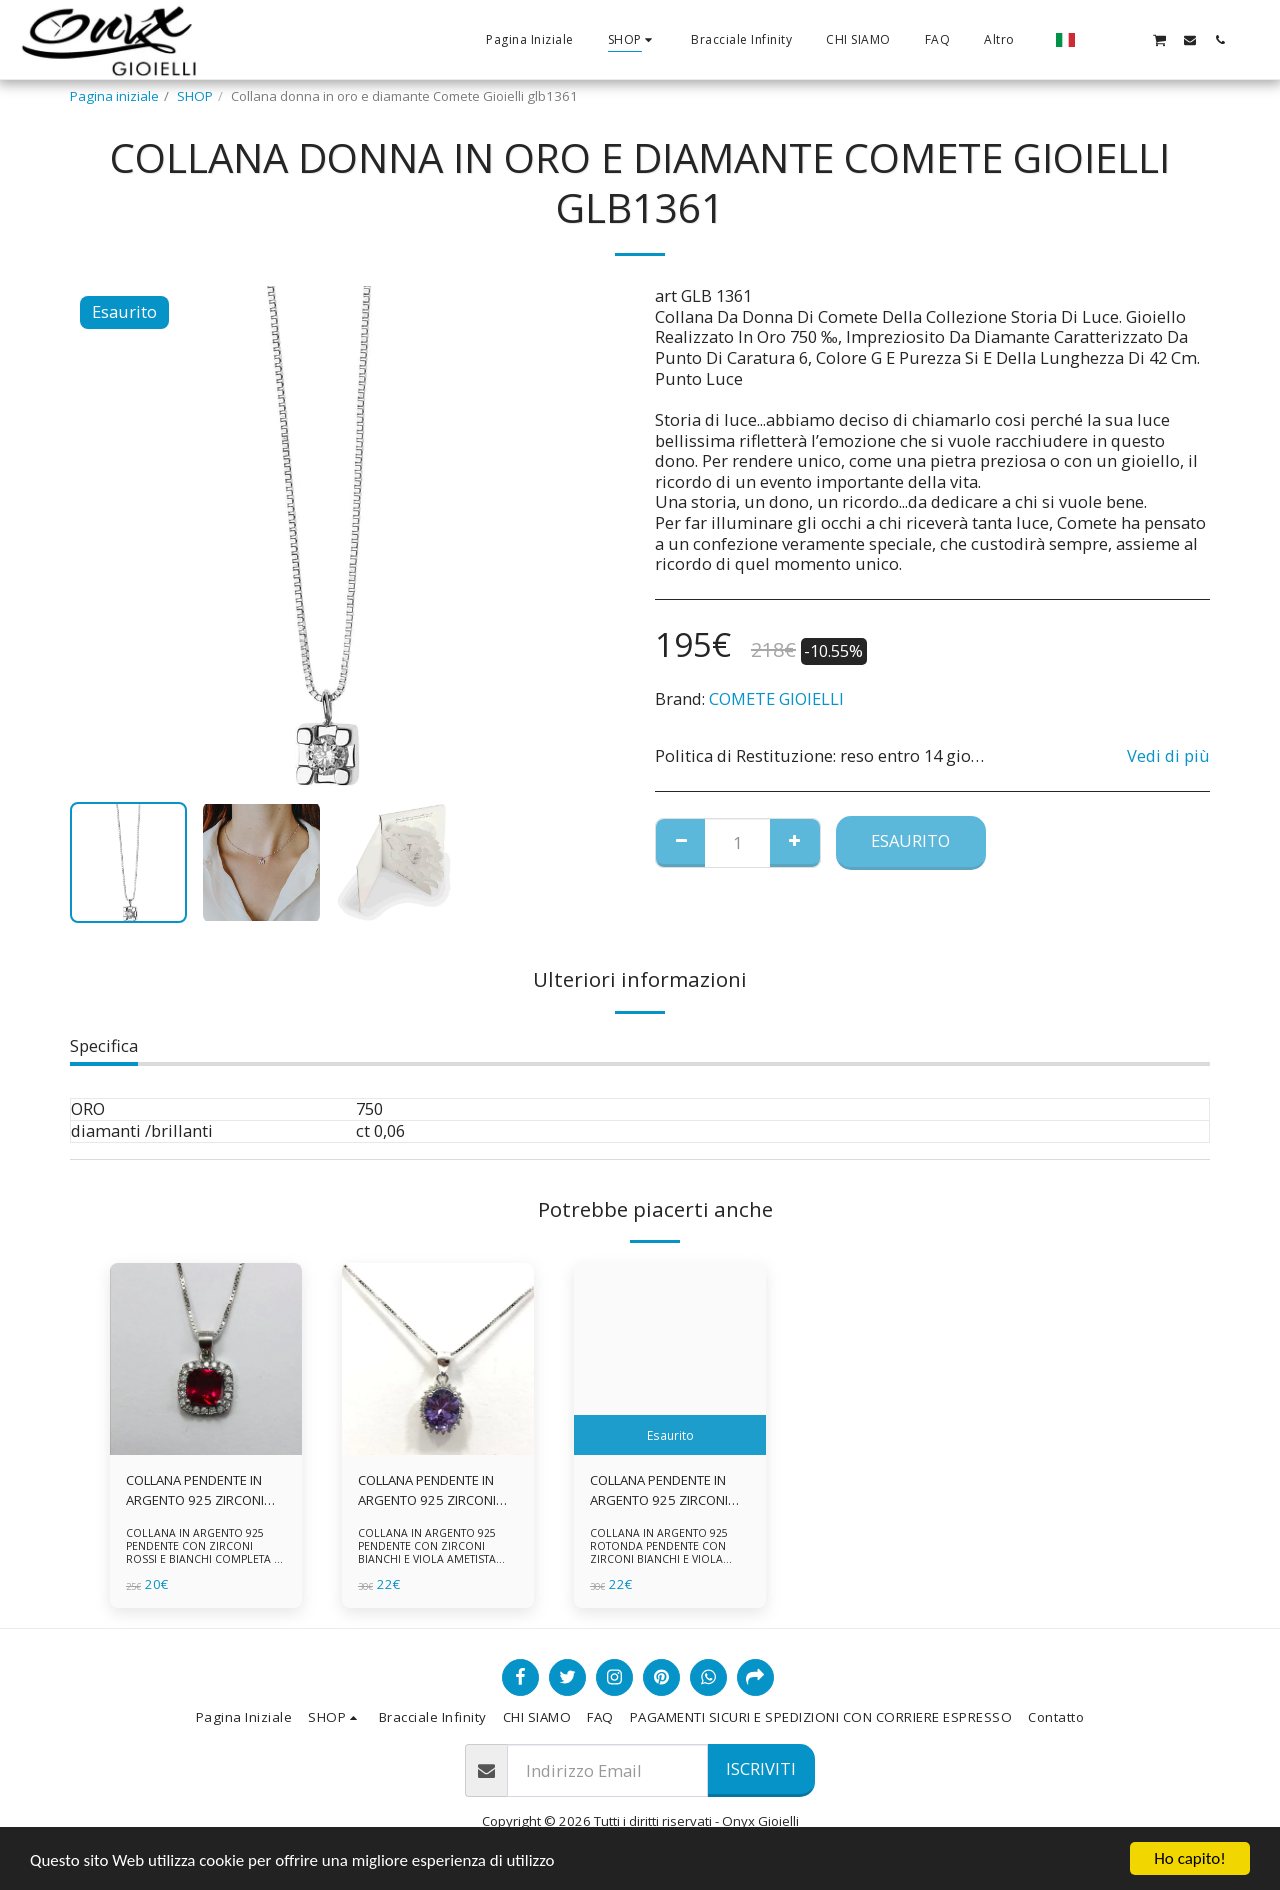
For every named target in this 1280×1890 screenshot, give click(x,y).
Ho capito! (1189, 1858)
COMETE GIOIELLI (776, 698)
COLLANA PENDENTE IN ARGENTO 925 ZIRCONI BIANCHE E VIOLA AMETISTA (428, 1491)
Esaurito (910, 840)
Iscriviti (761, 1768)
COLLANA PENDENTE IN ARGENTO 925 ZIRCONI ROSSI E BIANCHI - (196, 1491)
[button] (1099, 39)
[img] (206, 1359)
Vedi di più (1168, 756)
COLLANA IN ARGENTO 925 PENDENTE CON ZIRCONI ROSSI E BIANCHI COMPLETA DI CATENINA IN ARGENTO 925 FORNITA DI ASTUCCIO (205, 1559)
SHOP (195, 96)
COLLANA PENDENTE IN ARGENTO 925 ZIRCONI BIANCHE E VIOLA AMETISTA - (660, 1491)
